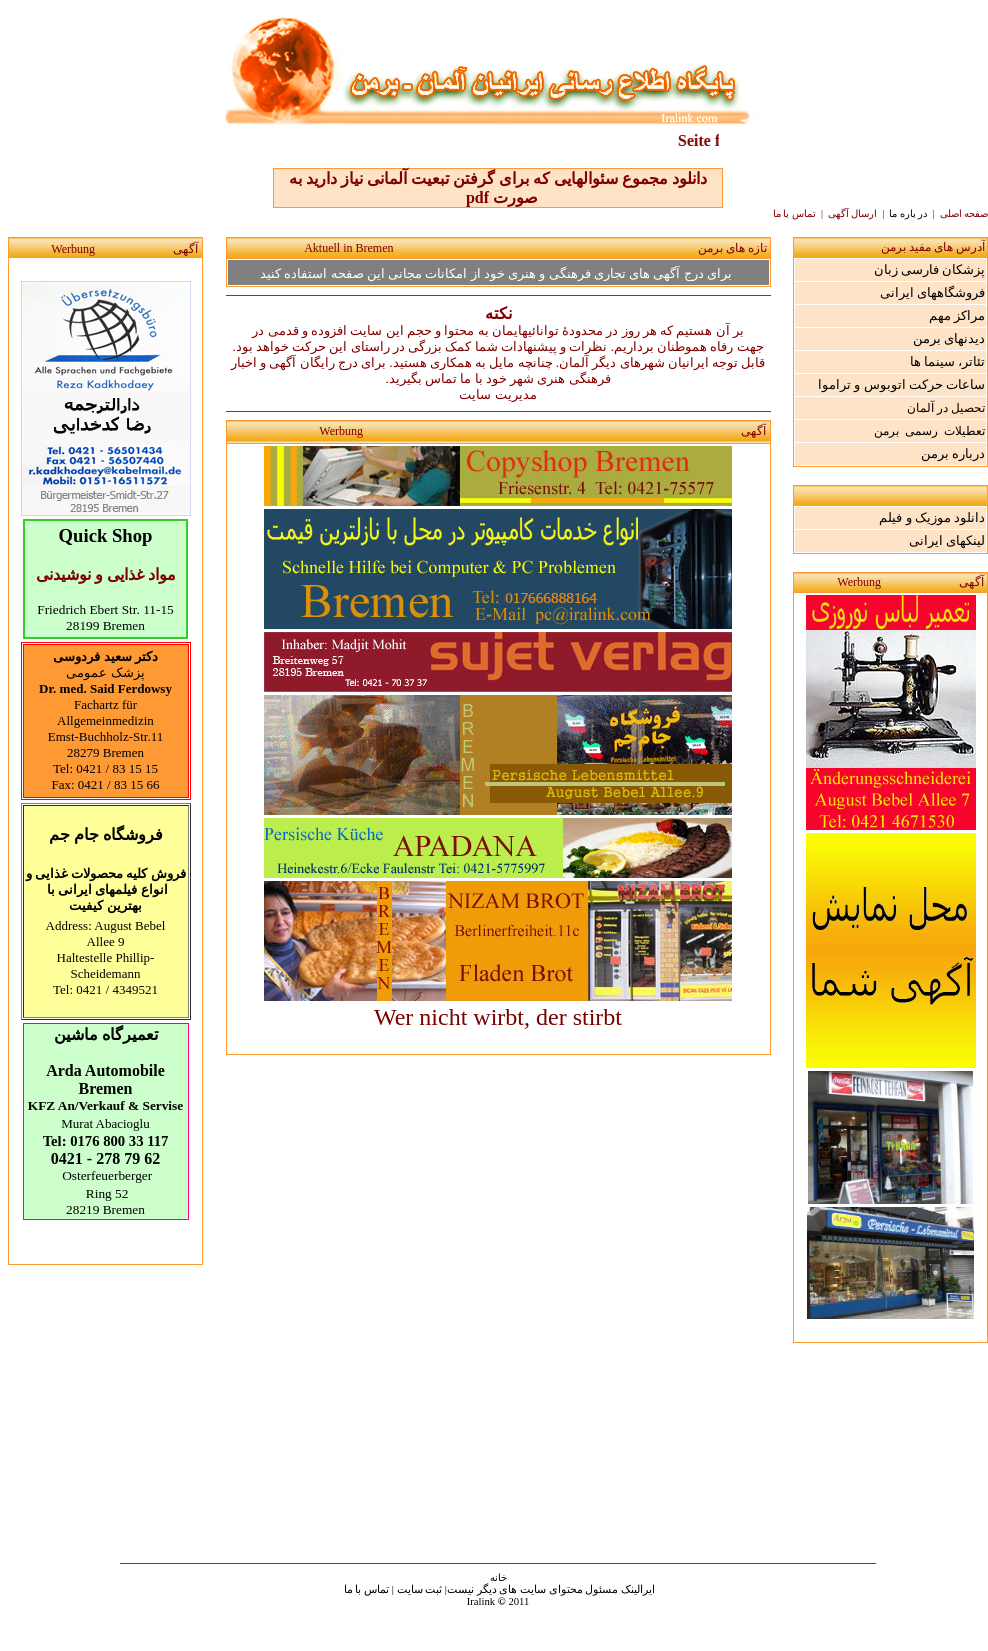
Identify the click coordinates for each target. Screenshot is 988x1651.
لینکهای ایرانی (947, 540)
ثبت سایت (420, 1589)
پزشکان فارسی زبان (930, 269)
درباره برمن (953, 453)
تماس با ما (366, 1589)
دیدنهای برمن (949, 338)
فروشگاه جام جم (106, 834)
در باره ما (909, 213)
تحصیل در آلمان (946, 408)
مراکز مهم (957, 315)
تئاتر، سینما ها (948, 361)
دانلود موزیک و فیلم (932, 517)
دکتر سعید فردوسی (105, 656)
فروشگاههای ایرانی (932, 292)
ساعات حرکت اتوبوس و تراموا (901, 384)
